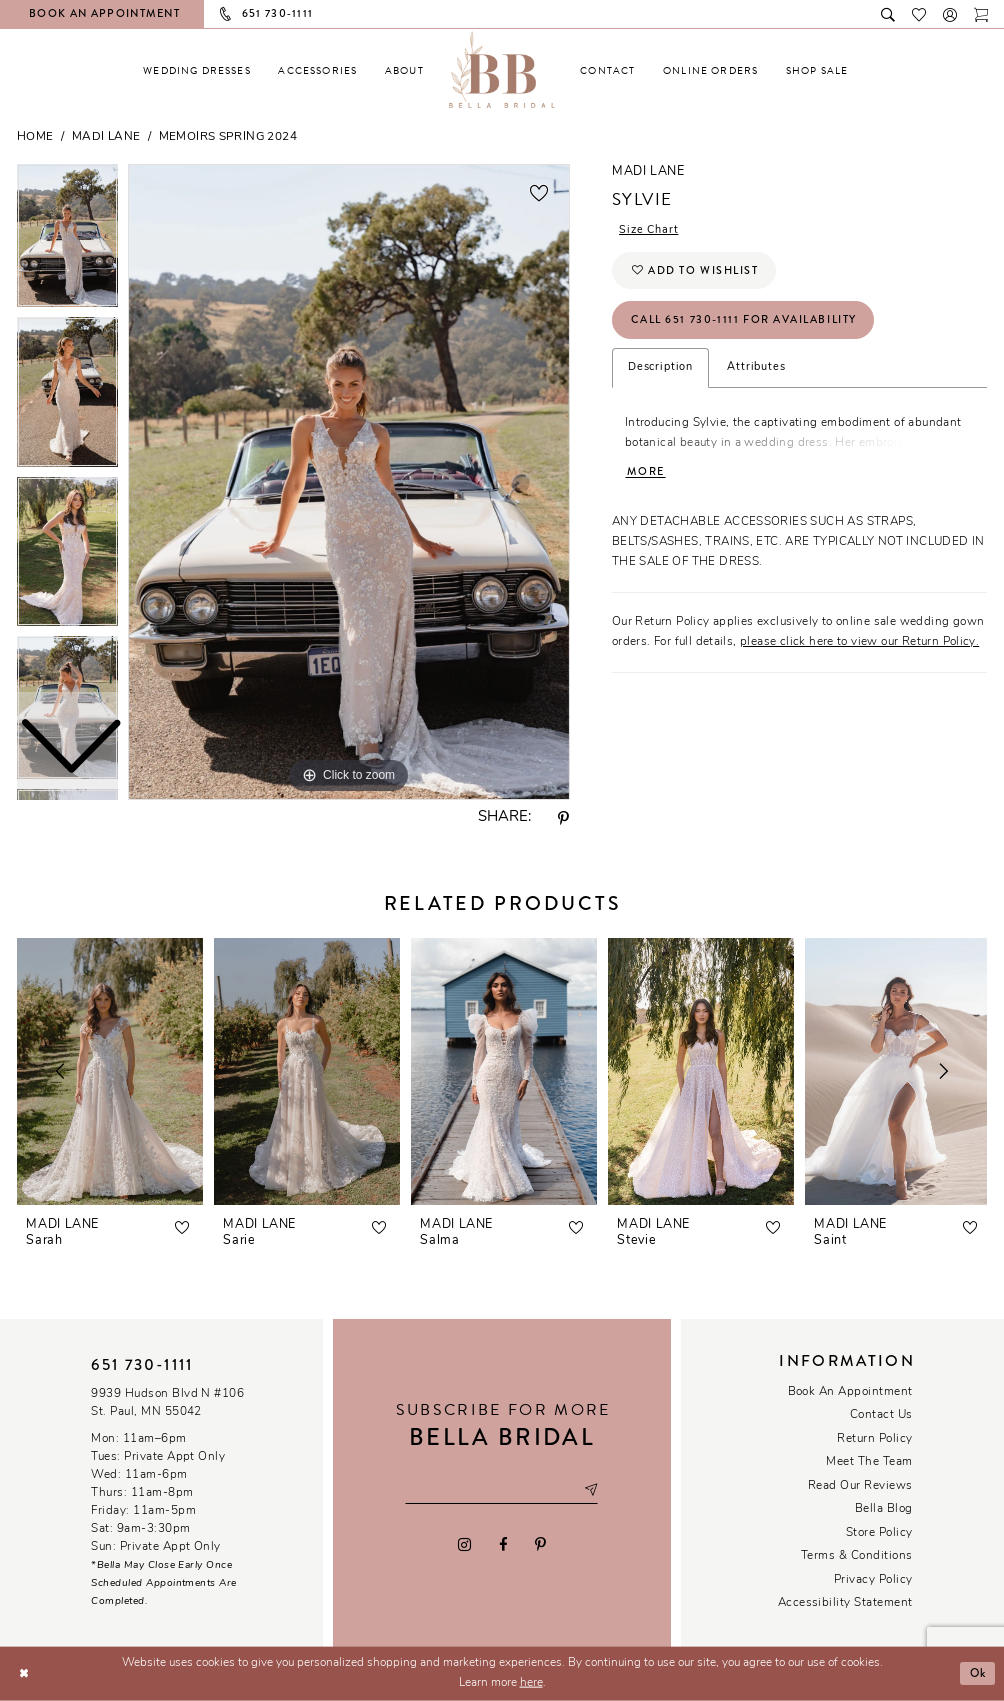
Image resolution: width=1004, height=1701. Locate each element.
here (531, 1683)
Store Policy (879, 1533)
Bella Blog (884, 1509)
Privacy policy (873, 1580)
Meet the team (869, 1462)
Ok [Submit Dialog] (977, 1673)
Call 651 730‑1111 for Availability (744, 320)
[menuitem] (197, 70)
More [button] (646, 472)
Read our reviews (860, 1486)
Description (660, 368)
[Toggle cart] (981, 13)
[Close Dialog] (23, 1673)
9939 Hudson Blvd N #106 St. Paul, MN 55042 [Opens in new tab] (167, 1403)
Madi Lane (106, 137)
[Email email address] (501, 1490)
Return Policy (874, 1439)
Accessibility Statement (845, 1603)
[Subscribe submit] (592, 1490)
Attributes (756, 368)
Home (35, 137)
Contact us (881, 1415)
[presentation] (110, 1071)
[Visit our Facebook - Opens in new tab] (502, 1544)
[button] (950, 13)
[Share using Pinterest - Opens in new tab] (564, 819)
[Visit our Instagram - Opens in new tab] (465, 1544)
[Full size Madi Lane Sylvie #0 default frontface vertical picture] (349, 482)
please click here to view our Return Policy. (859, 643)
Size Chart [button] (649, 230)
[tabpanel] (349, 482)
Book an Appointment (850, 1392)
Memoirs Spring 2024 (228, 137)
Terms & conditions (857, 1556)
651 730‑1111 (142, 1365)
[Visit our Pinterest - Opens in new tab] (540, 1544)
